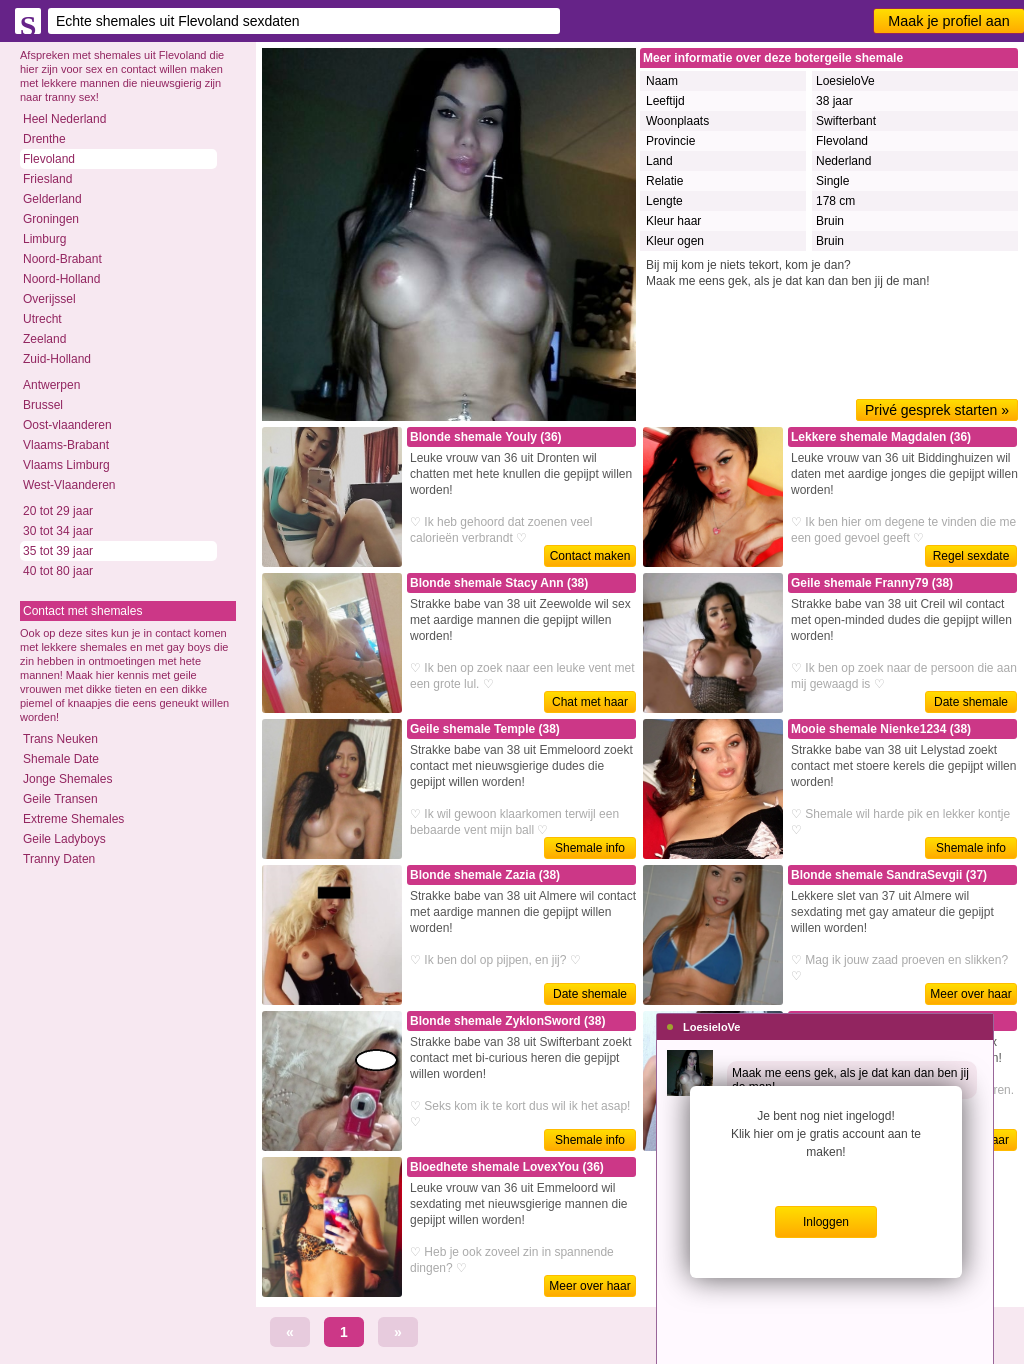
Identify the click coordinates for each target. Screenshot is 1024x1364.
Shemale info (590, 848)
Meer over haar (970, 994)
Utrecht (42, 319)
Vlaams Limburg (66, 465)
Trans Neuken (60, 739)
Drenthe (44, 139)
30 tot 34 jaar (58, 531)
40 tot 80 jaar (58, 571)
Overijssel (49, 299)
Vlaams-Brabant (66, 445)
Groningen (51, 219)
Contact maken (590, 556)
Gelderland (52, 199)
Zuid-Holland (57, 359)
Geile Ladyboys (64, 839)
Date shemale (971, 702)
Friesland (47, 179)
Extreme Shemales (73, 819)
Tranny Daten (59, 859)
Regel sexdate (971, 556)
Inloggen (826, 1222)
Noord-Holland (61, 279)
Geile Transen (60, 799)
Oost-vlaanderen (67, 425)
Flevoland (49, 159)
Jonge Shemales (67, 779)
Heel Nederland (64, 119)
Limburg (44, 239)
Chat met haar (590, 702)
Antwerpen (51, 385)
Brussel (43, 405)
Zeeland (44, 339)
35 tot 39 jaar (58, 551)
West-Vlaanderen (69, 485)
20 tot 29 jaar (58, 511)
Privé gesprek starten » (937, 410)
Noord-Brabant (62, 259)
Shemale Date (61, 759)
